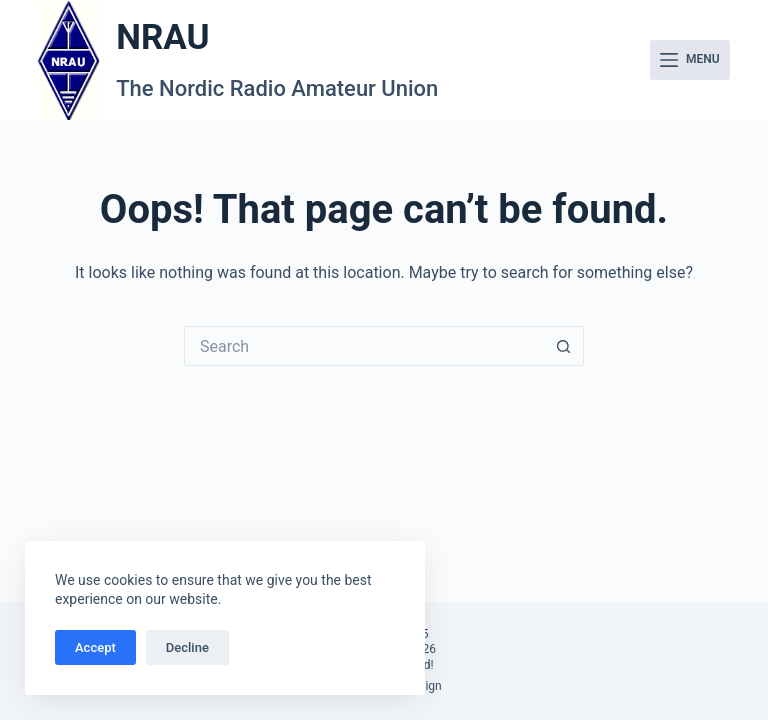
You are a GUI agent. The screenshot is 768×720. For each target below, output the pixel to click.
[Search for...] (364, 346)
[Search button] (564, 346)
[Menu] (690, 60)
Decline (187, 647)
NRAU (162, 37)
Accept (95, 647)
